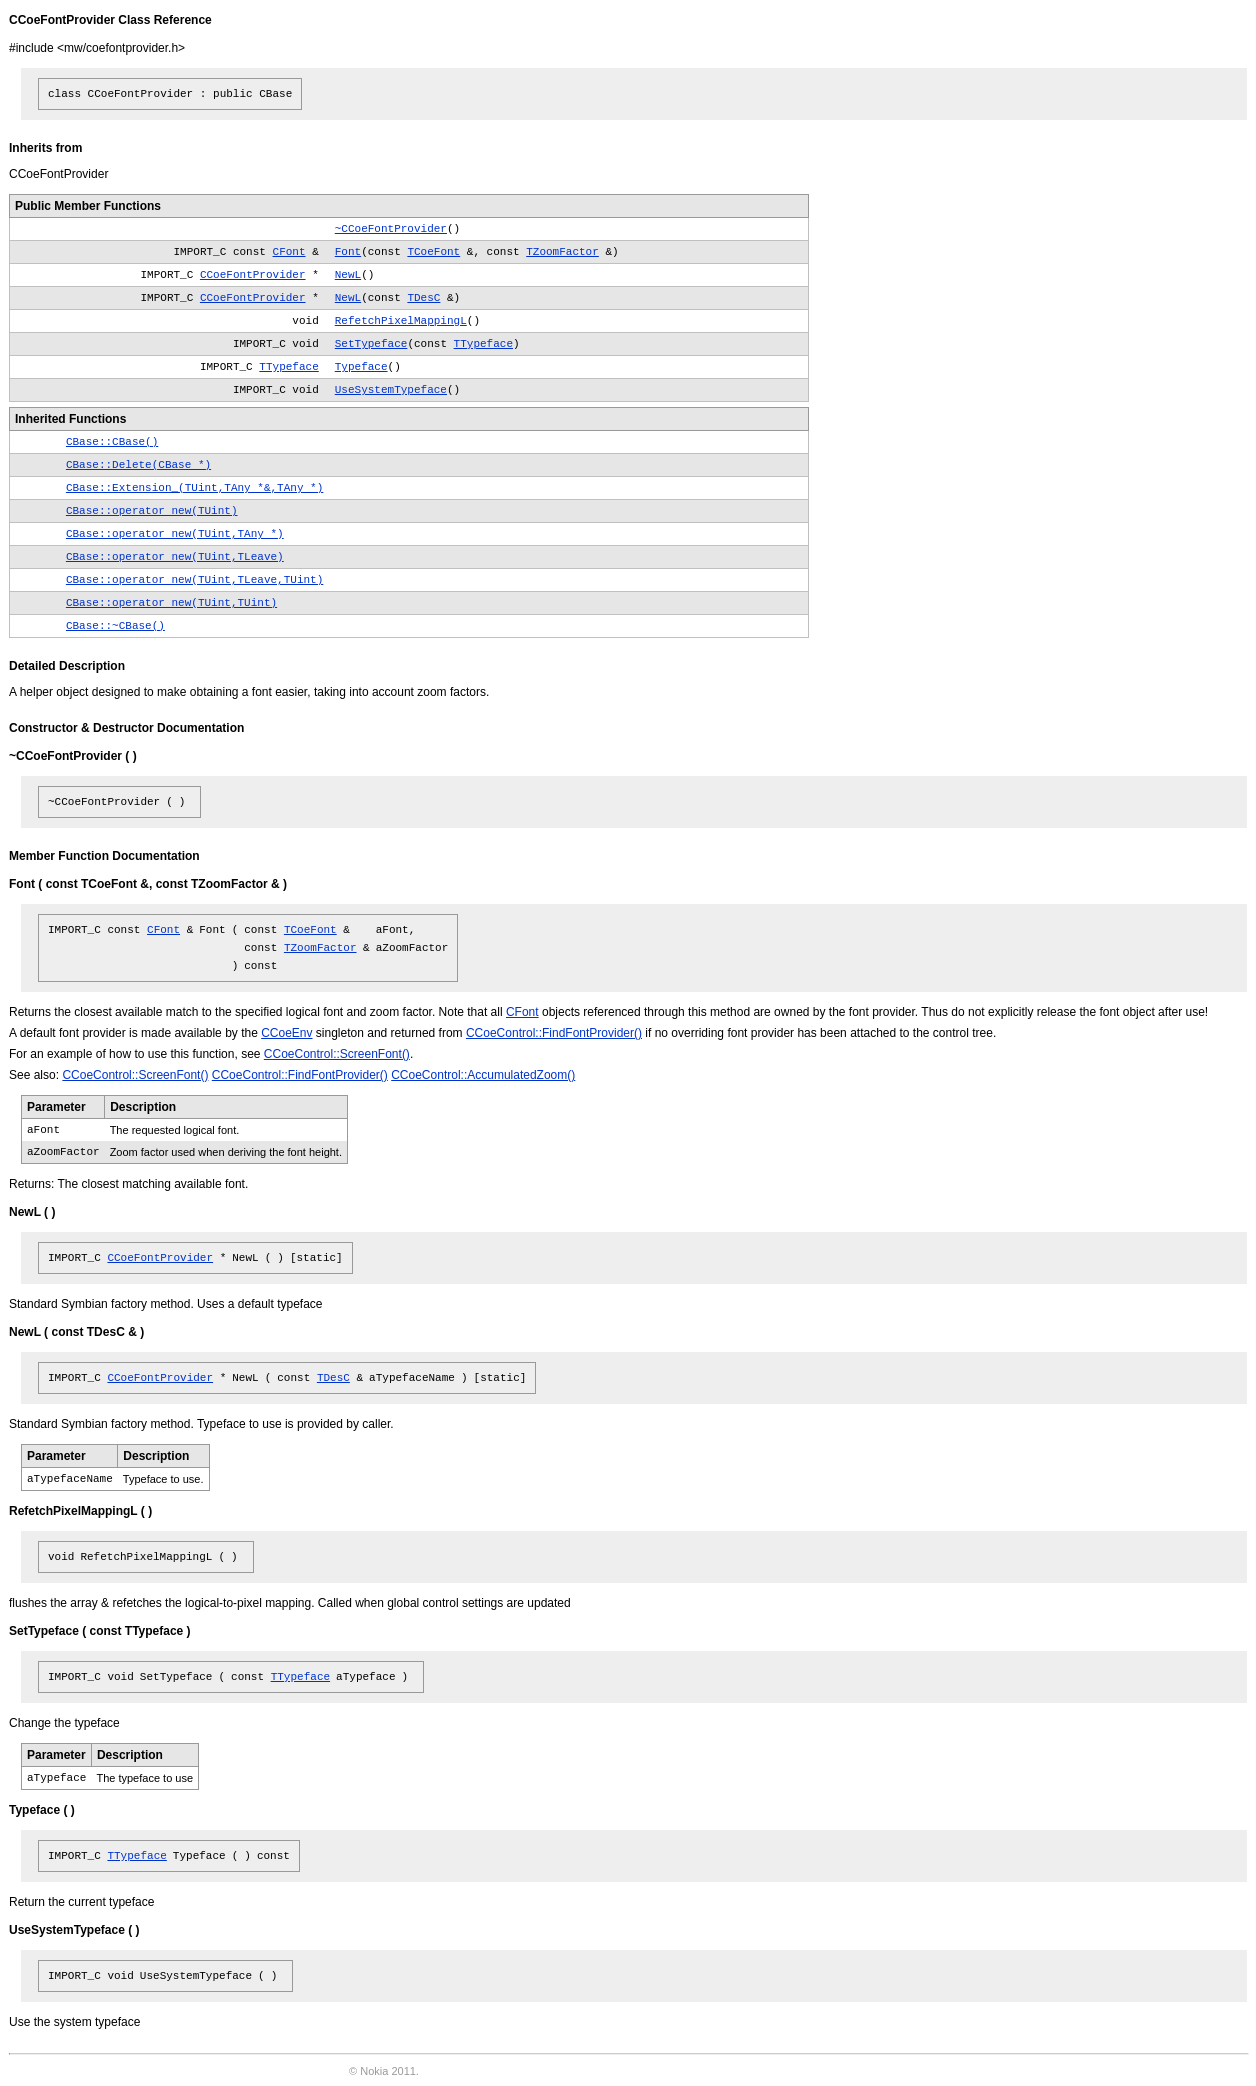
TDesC (423, 298)
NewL (348, 275)
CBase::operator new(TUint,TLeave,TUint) (194, 580)
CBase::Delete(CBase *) (138, 465)
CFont (289, 252)
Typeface (361, 367)
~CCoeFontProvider (391, 229)
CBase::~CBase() (115, 626)
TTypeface (483, 344)
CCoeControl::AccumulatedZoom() (483, 1075)
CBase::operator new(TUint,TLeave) (175, 557)
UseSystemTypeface (391, 390)
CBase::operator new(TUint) (152, 511)
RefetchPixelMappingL (401, 321)
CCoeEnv (286, 1033)
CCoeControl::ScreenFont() (337, 1054)
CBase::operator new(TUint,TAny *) (175, 534)
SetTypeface (371, 344)
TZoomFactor (562, 252)
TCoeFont (433, 252)
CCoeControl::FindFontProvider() (554, 1033)
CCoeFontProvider (253, 275)
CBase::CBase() (112, 442)
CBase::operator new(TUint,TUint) (171, 603)
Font (348, 252)
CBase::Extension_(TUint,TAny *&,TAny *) (194, 488)
